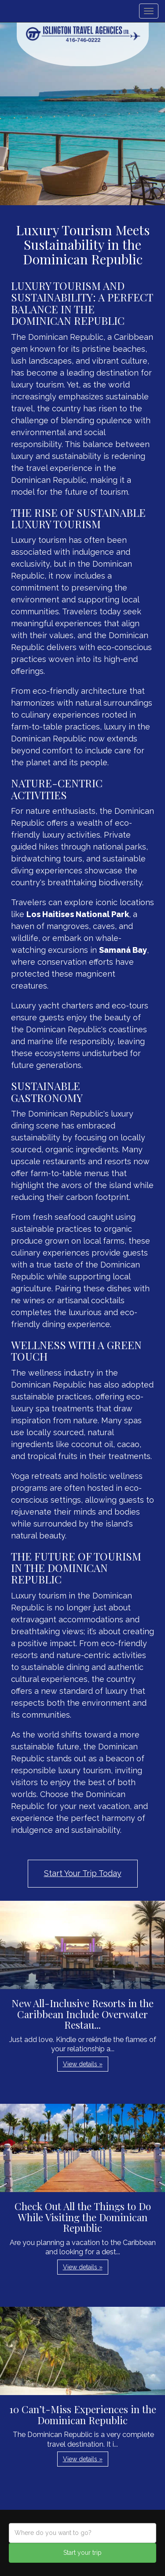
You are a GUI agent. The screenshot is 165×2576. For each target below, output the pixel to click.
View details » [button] (83, 2064)
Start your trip (82, 2552)
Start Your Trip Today (82, 1873)
